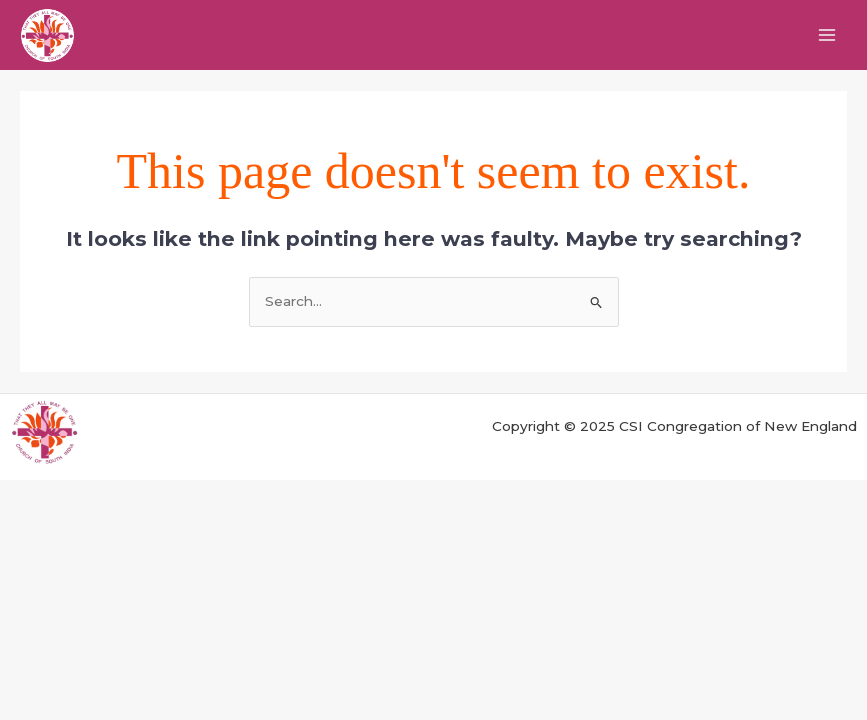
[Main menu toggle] (827, 35)
